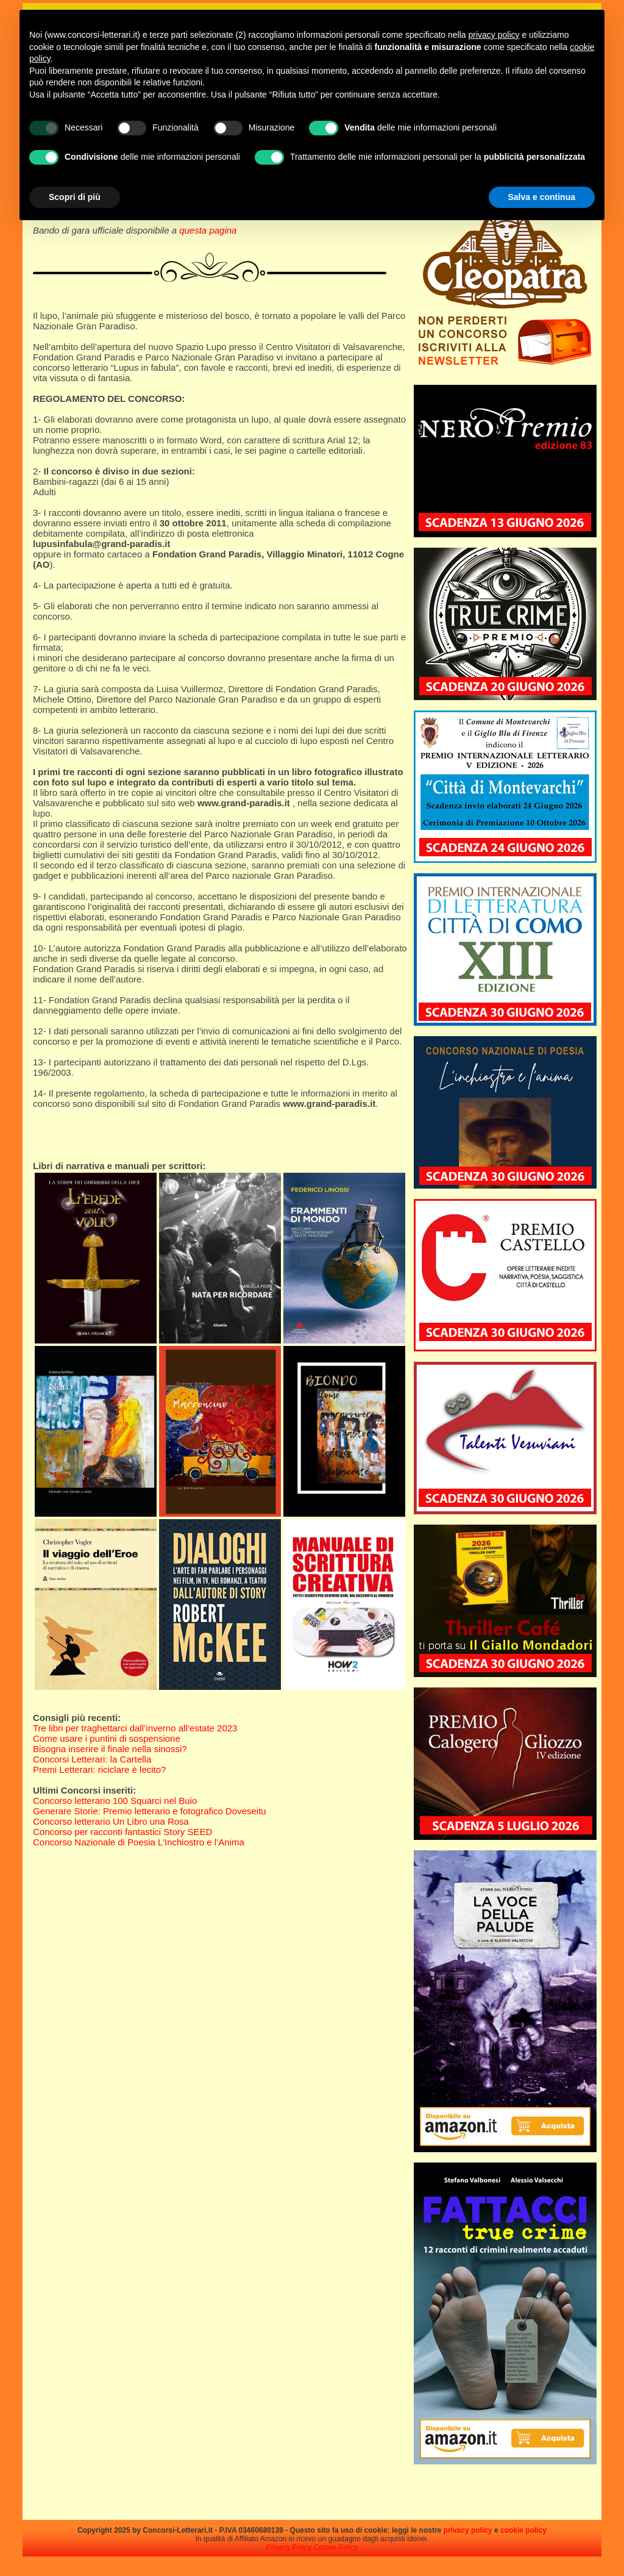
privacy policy (468, 2530)
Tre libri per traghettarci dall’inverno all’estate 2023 (135, 1728)
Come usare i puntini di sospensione (106, 1738)
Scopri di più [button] (75, 197)
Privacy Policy (289, 2547)
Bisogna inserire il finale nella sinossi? (110, 1749)
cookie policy (523, 2530)
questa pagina (207, 230)
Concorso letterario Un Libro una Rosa (111, 1821)
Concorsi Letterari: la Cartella (92, 1759)
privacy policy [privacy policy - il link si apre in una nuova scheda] (494, 35)
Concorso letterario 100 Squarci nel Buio (115, 1800)
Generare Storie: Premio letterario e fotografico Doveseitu (149, 1811)
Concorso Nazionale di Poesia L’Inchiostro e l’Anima (138, 1842)
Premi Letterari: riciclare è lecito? (99, 1769)
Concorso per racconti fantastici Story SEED (122, 1831)
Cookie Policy (336, 2547)
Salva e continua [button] (541, 197)
